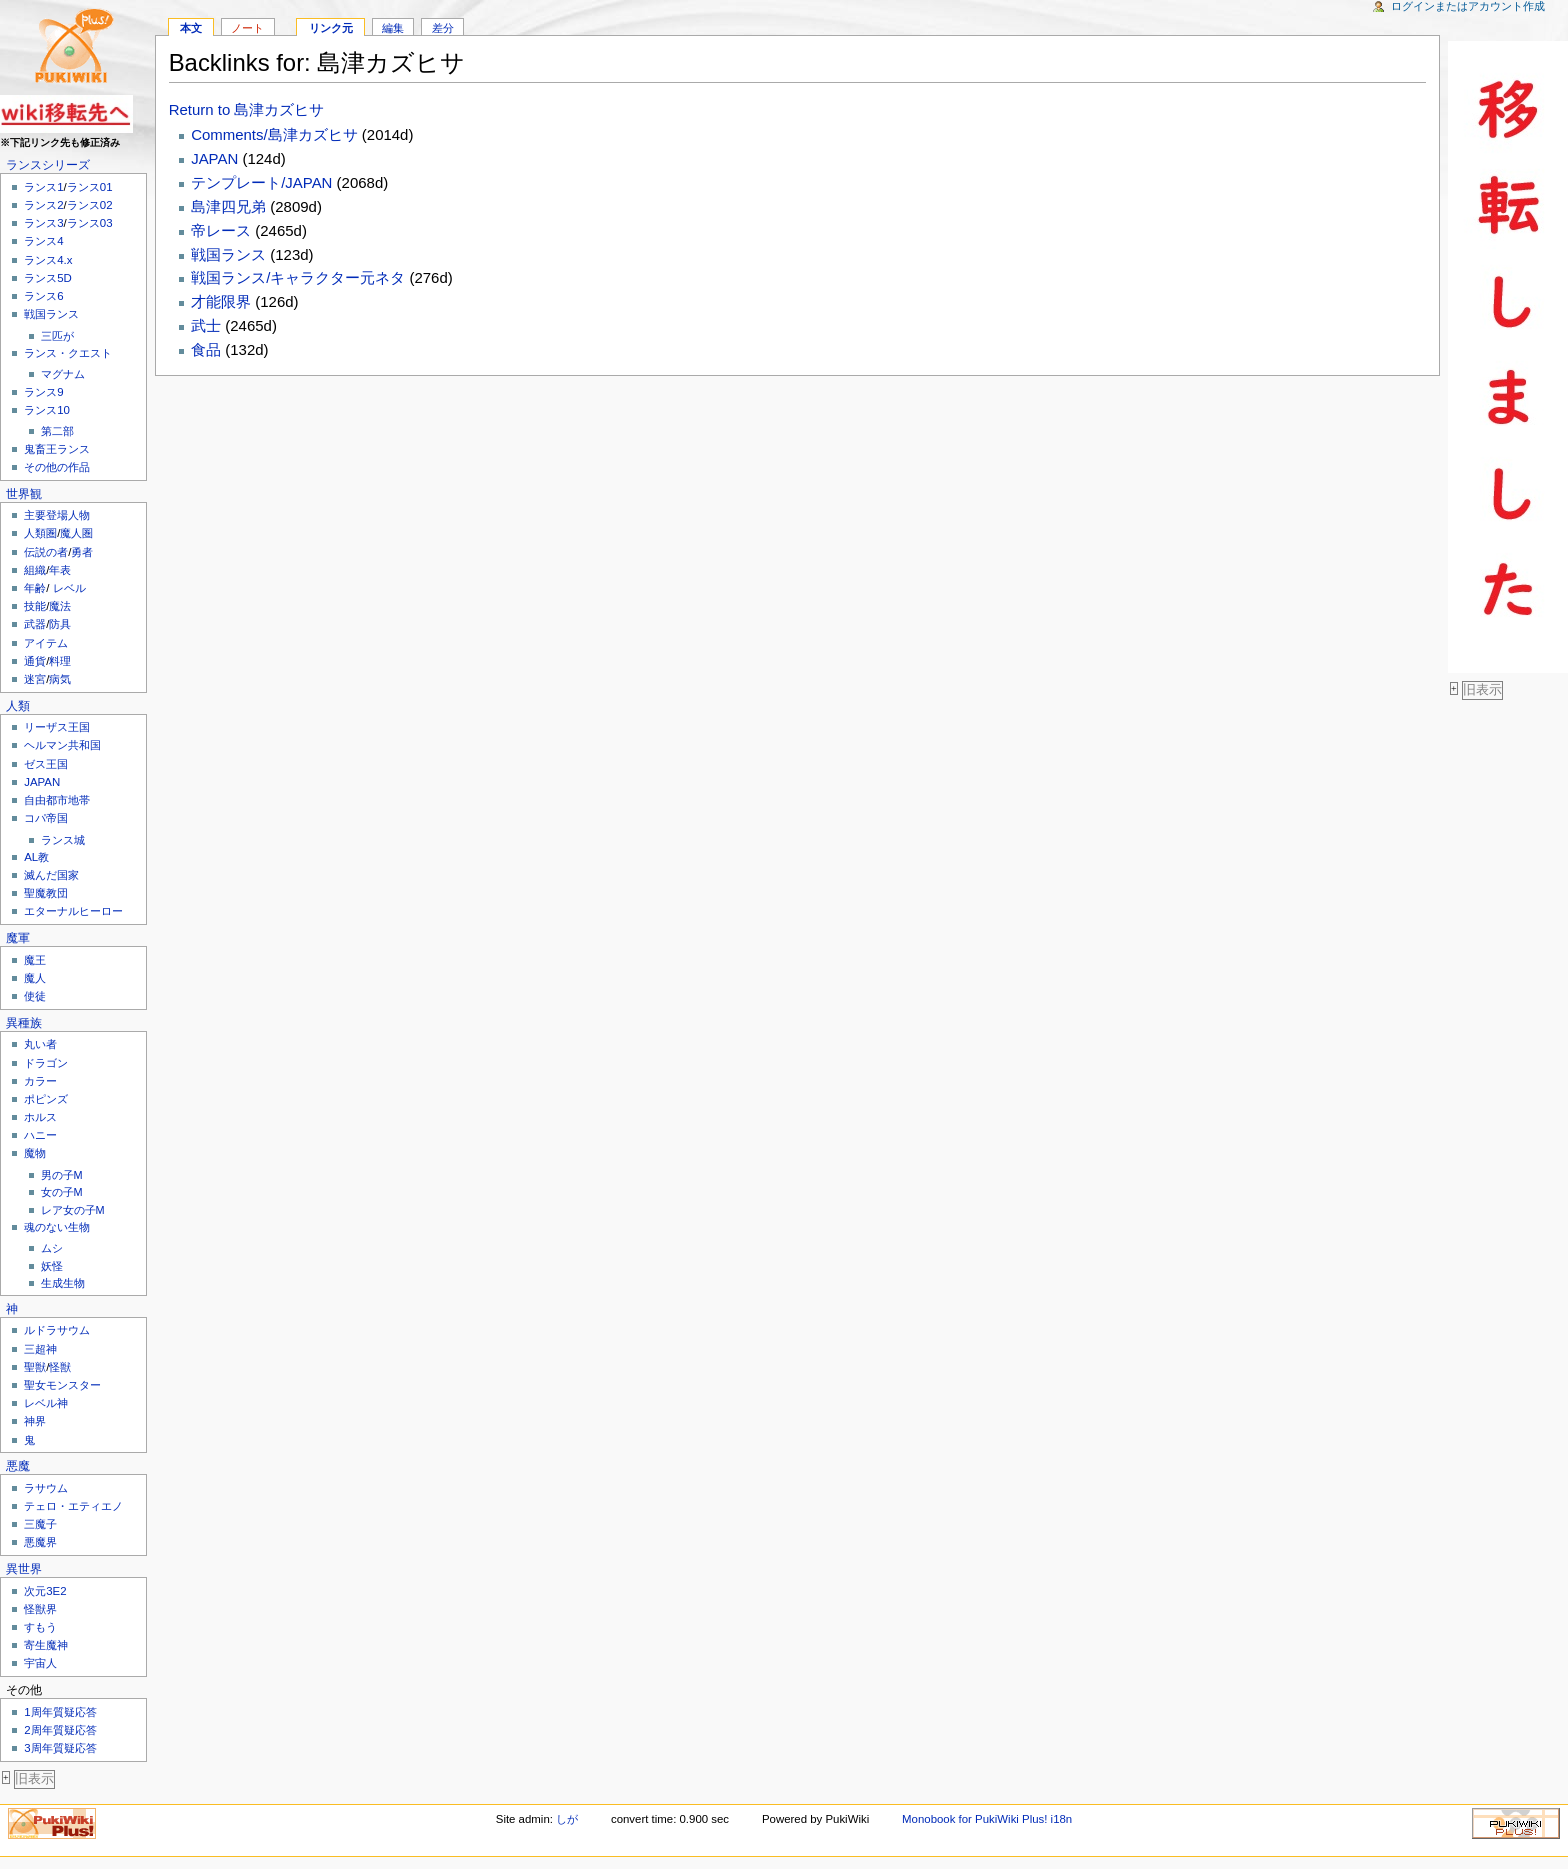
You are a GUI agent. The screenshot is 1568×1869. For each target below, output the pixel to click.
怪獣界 (40, 1609)
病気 (60, 679)
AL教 (36, 857)
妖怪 (52, 1266)
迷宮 (35, 679)
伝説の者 (46, 552)
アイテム (46, 643)
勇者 (82, 552)
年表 (60, 570)
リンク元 (331, 28)
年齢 (35, 588)
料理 (60, 661)
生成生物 (63, 1283)
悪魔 (18, 1466)
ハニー (40, 1135)
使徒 (35, 996)
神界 (35, 1421)
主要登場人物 (57, 515)
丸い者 (40, 1044)
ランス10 (47, 410)
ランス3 (43, 223)
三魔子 (40, 1524)
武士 (206, 325)
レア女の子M (73, 1210)
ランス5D (48, 278)
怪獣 (60, 1367)
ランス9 (43, 392)
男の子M (62, 1175)
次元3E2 (45, 1591)
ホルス (40, 1117)
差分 (443, 28)
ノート (247, 28)
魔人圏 (76, 533)
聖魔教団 (46, 893)
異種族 (24, 1023)
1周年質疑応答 (60, 1712)
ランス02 (90, 205)
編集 (393, 28)
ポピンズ (46, 1099)
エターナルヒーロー (73, 911)
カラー (40, 1081)
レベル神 (46, 1403)
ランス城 (63, 840)
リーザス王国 (57, 727)
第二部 (57, 431)
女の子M (62, 1192)
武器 (35, 624)
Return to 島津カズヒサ (247, 109)
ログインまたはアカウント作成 (1468, 6)
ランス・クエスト (68, 353)
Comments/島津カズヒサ (274, 134)
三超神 (40, 1349)
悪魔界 (40, 1542)
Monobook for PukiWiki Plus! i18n (987, 1819)
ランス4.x (48, 260)
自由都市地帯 (57, 800)
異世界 (24, 1569)
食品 (206, 349)
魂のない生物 (57, 1227)
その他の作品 (57, 467)
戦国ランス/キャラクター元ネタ (298, 277)
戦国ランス (51, 314)
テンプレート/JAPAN (261, 182)
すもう (40, 1627)
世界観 (24, 494)
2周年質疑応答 (60, 1730)
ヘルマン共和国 (62, 745)
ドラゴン (46, 1063)
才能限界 (221, 301)
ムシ (52, 1248)
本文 (191, 28)
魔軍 (18, 938)
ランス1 (43, 187)
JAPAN (42, 782)
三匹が (57, 336)
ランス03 (90, 223)
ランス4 (43, 241)
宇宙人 (40, 1663)
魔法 (60, 606)
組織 (35, 570)
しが (567, 1819)
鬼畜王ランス (57, 449)
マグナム (63, 374)
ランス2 (43, 205)
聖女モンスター (62, 1385)
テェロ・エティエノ (73, 1506)
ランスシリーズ (48, 165)
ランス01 (90, 187)
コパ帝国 (46, 818)
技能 (35, 606)
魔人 (35, 978)
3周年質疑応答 (60, 1748)
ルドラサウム (57, 1330)
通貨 (35, 661)
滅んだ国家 (51, 875)
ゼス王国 (46, 764)
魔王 (35, 960)
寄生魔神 (46, 1645)
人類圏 (40, 533)
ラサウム (46, 1488)
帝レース (221, 230)
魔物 (35, 1153)
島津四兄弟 (228, 206)
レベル (69, 588)
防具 (60, 624)
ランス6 (43, 296)
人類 (18, 706)
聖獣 (35, 1367)
